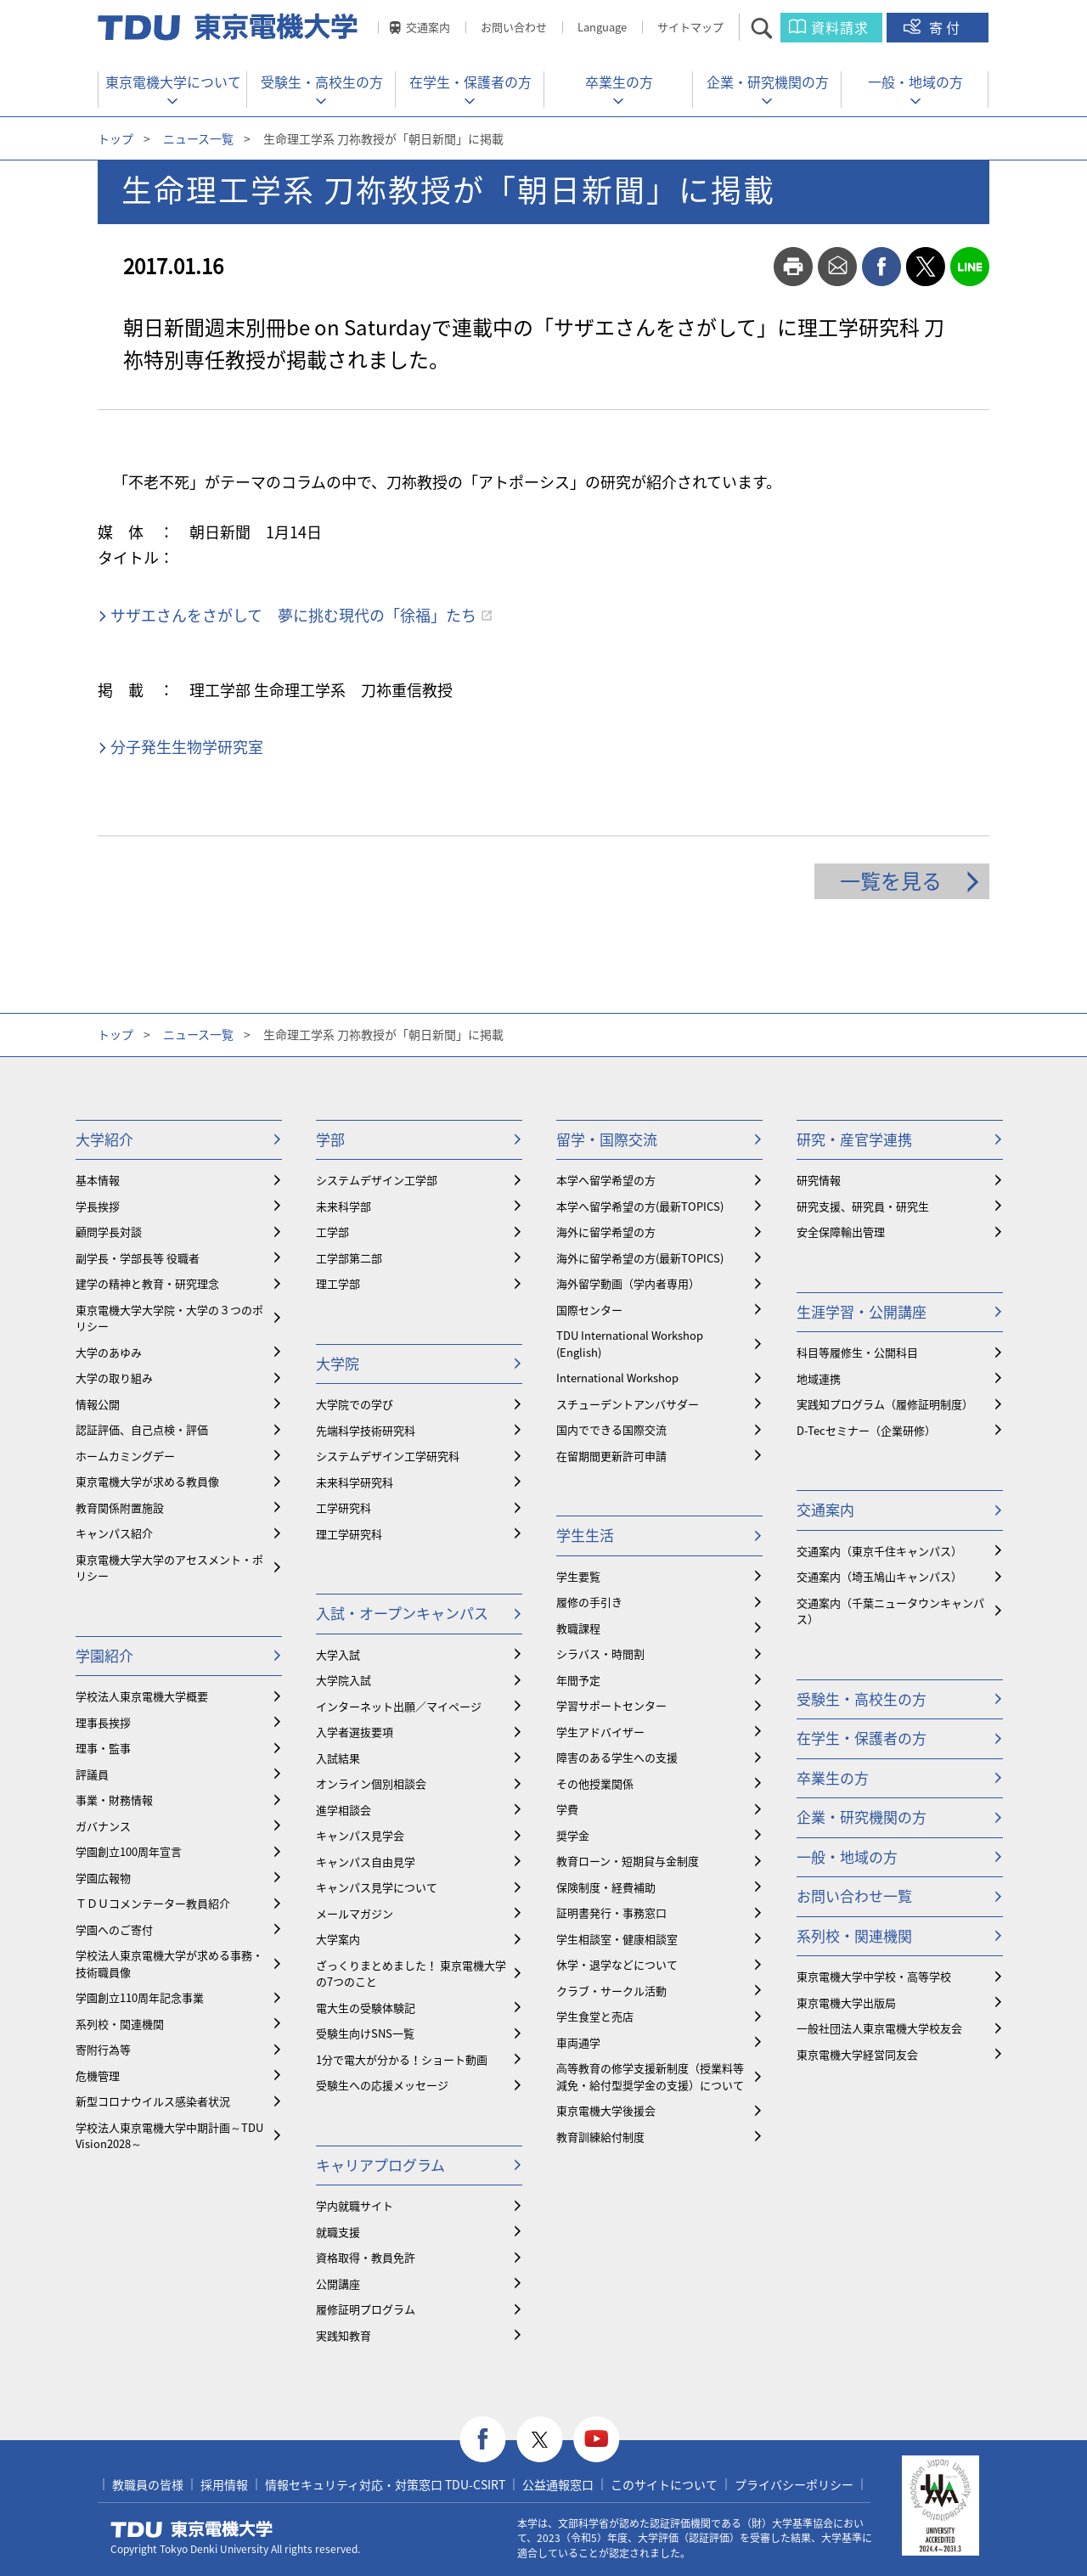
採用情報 (224, 2484)
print (793, 266)
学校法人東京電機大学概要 (142, 1696)
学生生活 (585, 1534)
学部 (330, 1139)
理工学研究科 (349, 1534)
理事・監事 (103, 1748)
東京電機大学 (191, 2529)
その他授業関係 (595, 1783)
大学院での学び (354, 1404)
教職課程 (578, 1628)
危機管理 (98, 2075)
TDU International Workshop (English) (629, 1343)
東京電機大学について (173, 81)
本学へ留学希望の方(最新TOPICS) (640, 1206)
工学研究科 (343, 1507)
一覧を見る (891, 880)
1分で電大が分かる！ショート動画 (401, 2059)
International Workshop (617, 1378)
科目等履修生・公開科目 (857, 1352)
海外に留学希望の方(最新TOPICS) (640, 1258)
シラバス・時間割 (600, 1653)
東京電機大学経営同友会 (857, 2054)
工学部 (332, 1231)
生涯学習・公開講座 (861, 1311)
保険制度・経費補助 (606, 1887)
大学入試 (338, 1654)
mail (837, 266)
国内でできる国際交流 (611, 1429)
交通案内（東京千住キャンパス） (879, 1551)
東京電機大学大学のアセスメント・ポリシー (169, 1567)
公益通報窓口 (558, 2484)
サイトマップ (690, 27)
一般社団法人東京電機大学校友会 (879, 2028)
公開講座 (338, 2283)
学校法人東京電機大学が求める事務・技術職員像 (169, 1963)
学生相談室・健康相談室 (617, 1939)
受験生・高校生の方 (322, 81)
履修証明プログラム (365, 2309)
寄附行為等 (103, 2049)
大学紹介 (104, 1139)
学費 (567, 1809)
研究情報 (819, 1180)
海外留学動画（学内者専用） (628, 1283)
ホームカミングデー (125, 1456)
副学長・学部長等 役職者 (138, 1258)
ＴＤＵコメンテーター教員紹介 (153, 1903)
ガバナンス (103, 1826)
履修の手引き (589, 1602)
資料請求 (840, 27)
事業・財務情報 (114, 1799)
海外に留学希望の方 (606, 1231)
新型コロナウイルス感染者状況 (153, 2101)
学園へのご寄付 (114, 1929)
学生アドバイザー (600, 1732)
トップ (115, 138)
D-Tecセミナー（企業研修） (866, 1430)
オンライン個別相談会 (371, 1783)
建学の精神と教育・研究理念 (147, 1283)
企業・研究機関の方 (768, 81)
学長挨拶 (98, 1206)
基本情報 (98, 1180)
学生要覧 (578, 1576)
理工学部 (338, 1283)
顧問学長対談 (109, 1231)
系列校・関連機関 (120, 2024)
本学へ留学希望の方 (606, 1180)
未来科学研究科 (354, 1482)
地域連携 (819, 1378)
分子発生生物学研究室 (186, 746)
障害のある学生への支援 (617, 1757)
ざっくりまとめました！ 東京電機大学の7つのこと (411, 1973)
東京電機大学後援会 (606, 2110)
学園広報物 (103, 1878)
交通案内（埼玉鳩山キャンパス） (879, 1576)
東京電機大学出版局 (846, 2002)
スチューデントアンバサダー (627, 1404)
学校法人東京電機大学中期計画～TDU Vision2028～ (169, 2135)
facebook (881, 266)
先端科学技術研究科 (365, 1430)
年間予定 (578, 1680)
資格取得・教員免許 (365, 2257)
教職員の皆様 (147, 2484)
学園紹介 (104, 1655)
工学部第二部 (349, 1258)
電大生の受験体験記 (365, 2007)
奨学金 (572, 1835)
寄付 (946, 27)
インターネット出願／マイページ (399, 1706)
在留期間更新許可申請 (611, 1456)
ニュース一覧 (198, 138)
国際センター (589, 1310)
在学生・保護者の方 (470, 81)
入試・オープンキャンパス (402, 1612)
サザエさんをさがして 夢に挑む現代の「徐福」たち (293, 615)
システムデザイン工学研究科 (387, 1456)
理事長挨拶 (103, 1722)
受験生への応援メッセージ (382, 2085)
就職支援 (338, 2232)
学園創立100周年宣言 (129, 1851)
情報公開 (98, 1404)
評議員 (92, 1774)
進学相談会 (343, 1810)
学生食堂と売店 (595, 2016)
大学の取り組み (114, 1378)
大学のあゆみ (109, 1352)
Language (602, 27)
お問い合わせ (514, 27)
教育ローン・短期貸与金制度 (627, 1861)
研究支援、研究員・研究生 (863, 1206)
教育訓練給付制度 (600, 2137)
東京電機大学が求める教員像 (147, 1481)
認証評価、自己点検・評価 (142, 1429)
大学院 (337, 1363)
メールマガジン (354, 1913)
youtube (596, 2439)
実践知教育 (343, 2335)
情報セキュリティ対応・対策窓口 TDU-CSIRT (385, 2484)
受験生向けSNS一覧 (365, 2033)
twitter (925, 266)
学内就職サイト (354, 2205)
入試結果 (338, 1758)
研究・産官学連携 (854, 1139)
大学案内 (338, 1939)
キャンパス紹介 (114, 1533)
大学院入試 (343, 1680)
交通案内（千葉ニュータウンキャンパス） (890, 1611)
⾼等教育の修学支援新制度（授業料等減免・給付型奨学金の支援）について (650, 2076)
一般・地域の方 (915, 81)
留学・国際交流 (606, 1139)
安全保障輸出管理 (841, 1231)
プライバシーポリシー (794, 2484)
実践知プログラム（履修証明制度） (885, 1404)
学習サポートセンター (611, 1705)
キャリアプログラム (380, 2164)
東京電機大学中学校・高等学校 (874, 1976)
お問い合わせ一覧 (854, 1895)
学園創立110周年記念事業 (140, 1997)
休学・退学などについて (617, 1964)
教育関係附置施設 (120, 1507)
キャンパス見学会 (360, 1835)
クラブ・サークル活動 (611, 1991)
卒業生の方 (619, 81)
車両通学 (578, 2042)
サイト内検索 (776, 27)
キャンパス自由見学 (365, 1861)
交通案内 (428, 27)
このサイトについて (664, 2484)
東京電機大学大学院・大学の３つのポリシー (169, 1318)
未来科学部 (343, 1206)
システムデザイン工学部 (376, 1180)
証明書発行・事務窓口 (611, 1912)
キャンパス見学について (376, 1887)
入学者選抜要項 (354, 1732)
